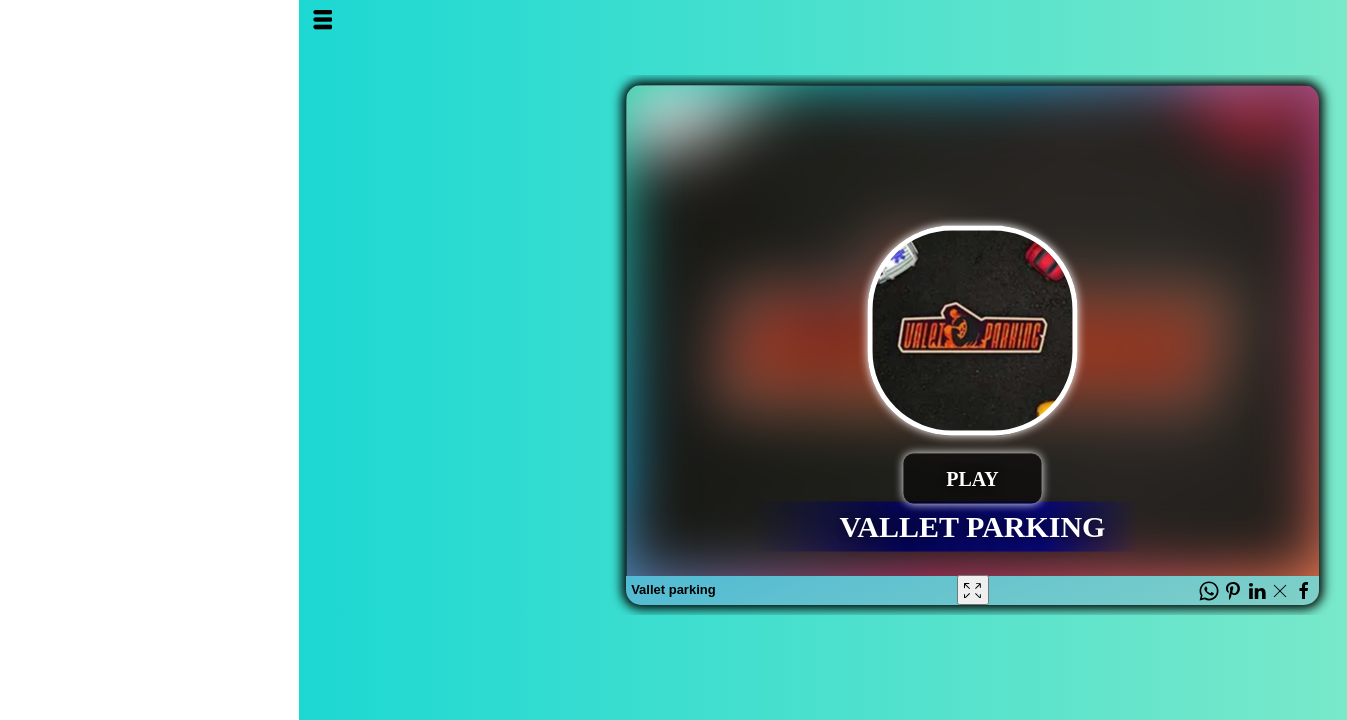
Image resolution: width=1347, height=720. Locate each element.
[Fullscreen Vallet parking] (674, 590)
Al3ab (1235, 37)
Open (32, 19)
